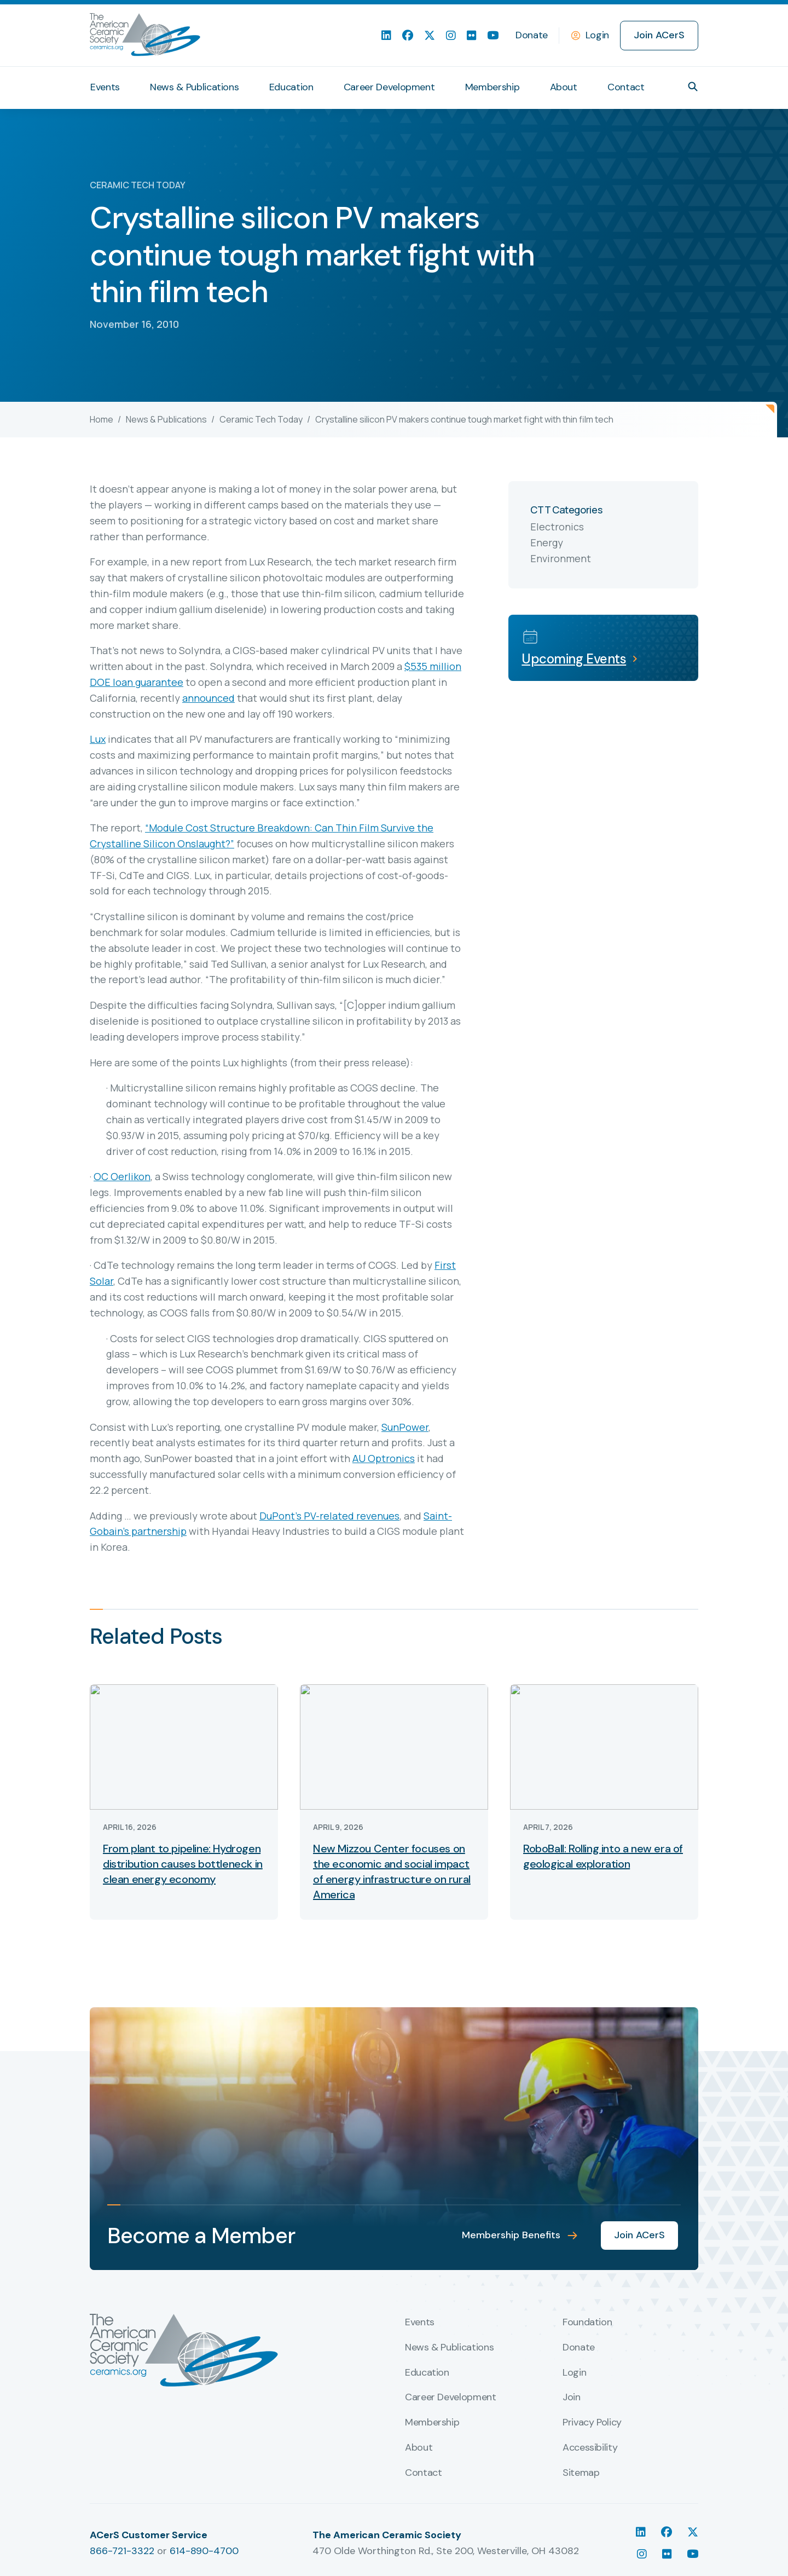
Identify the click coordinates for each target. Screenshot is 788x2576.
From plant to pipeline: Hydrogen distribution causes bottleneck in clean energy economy (183, 1863)
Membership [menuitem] (492, 87)
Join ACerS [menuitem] (659, 35)
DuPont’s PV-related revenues (329, 1515)
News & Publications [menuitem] (194, 87)
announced (208, 697)
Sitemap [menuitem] (581, 2473)
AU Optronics (383, 1458)
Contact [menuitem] (625, 87)
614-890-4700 (204, 2550)
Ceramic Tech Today (261, 419)
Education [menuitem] (291, 87)
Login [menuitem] (574, 2372)
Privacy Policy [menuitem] (592, 2422)
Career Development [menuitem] (389, 87)
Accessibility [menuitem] (590, 2447)
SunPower (404, 1427)
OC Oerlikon (122, 1176)
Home (101, 419)
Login (597, 35)
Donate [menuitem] (531, 35)
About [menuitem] (563, 87)
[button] (692, 86)
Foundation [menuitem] (587, 2322)
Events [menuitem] (105, 87)
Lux (98, 739)
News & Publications (166, 419)
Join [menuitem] (572, 2397)
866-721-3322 (122, 2550)
